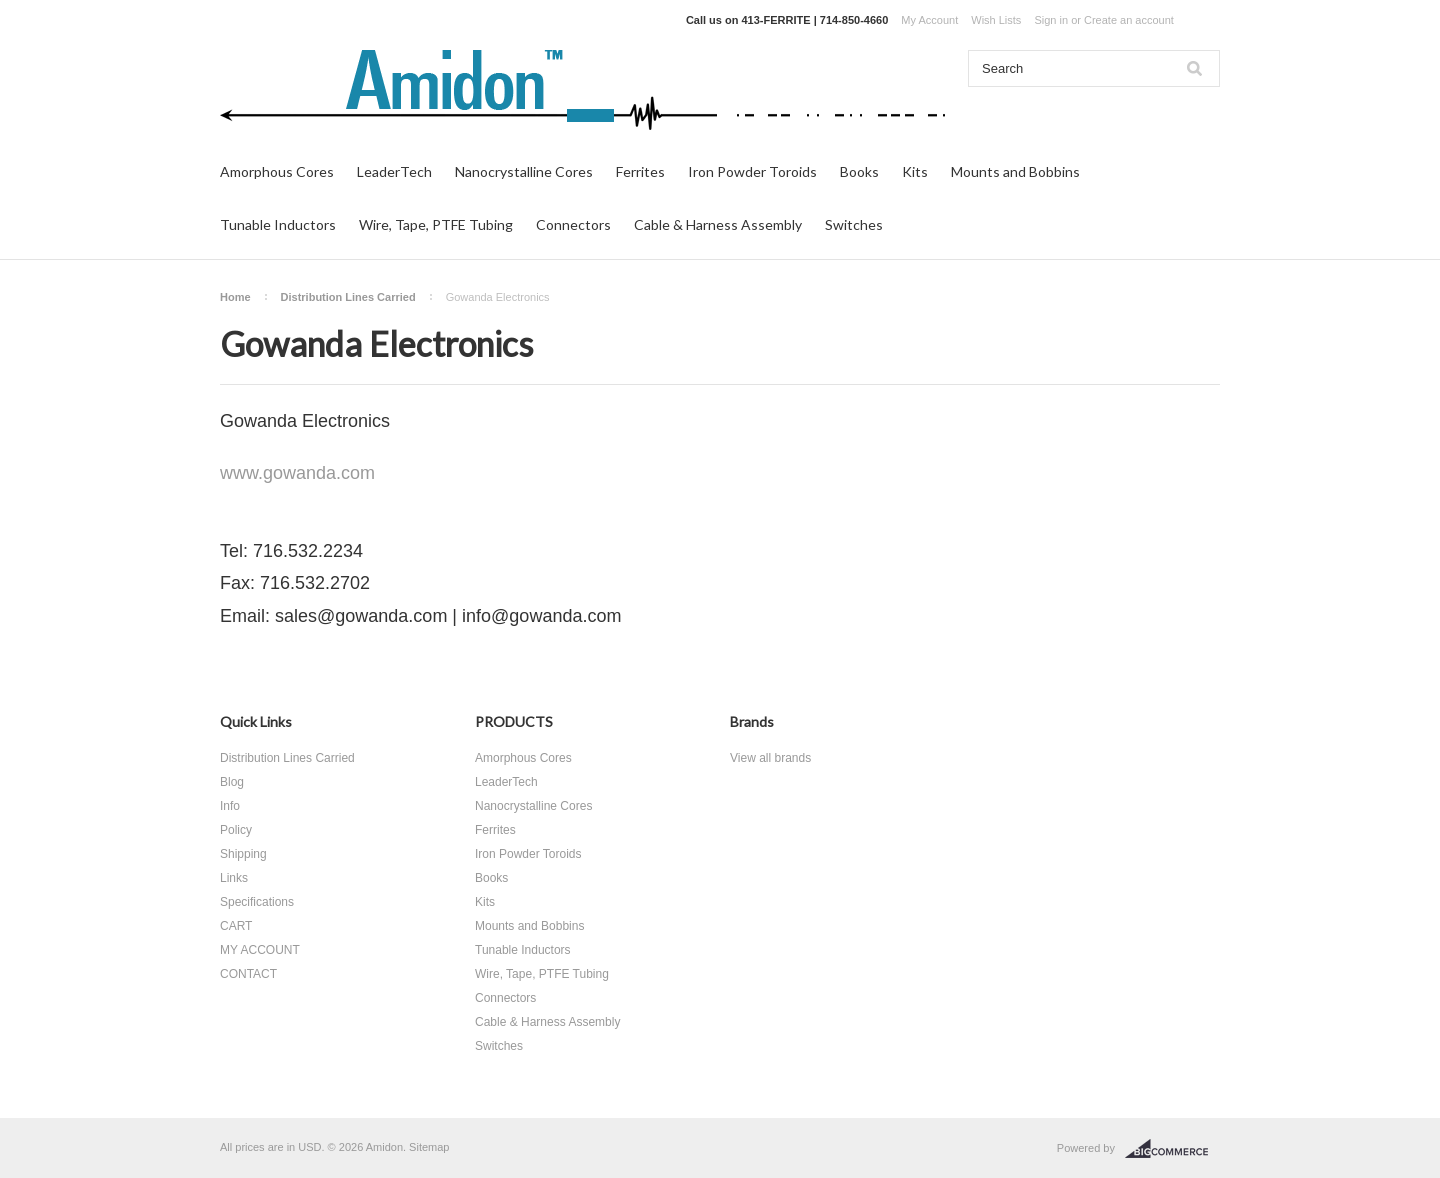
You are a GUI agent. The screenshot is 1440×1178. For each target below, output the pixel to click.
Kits (915, 171)
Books (859, 171)
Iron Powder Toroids (752, 171)
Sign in (1051, 20)
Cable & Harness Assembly (718, 224)
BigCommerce (1172, 1149)
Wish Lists (996, 20)
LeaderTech (394, 171)
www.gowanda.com (297, 473)
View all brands (770, 758)
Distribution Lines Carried (348, 297)
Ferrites (640, 171)
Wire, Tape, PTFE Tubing (436, 224)
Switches (854, 224)
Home (235, 297)
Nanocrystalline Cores (524, 171)
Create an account (1129, 20)
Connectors (573, 224)
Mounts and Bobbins (1015, 171)
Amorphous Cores (277, 171)
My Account (929, 20)
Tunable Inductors (278, 224)
